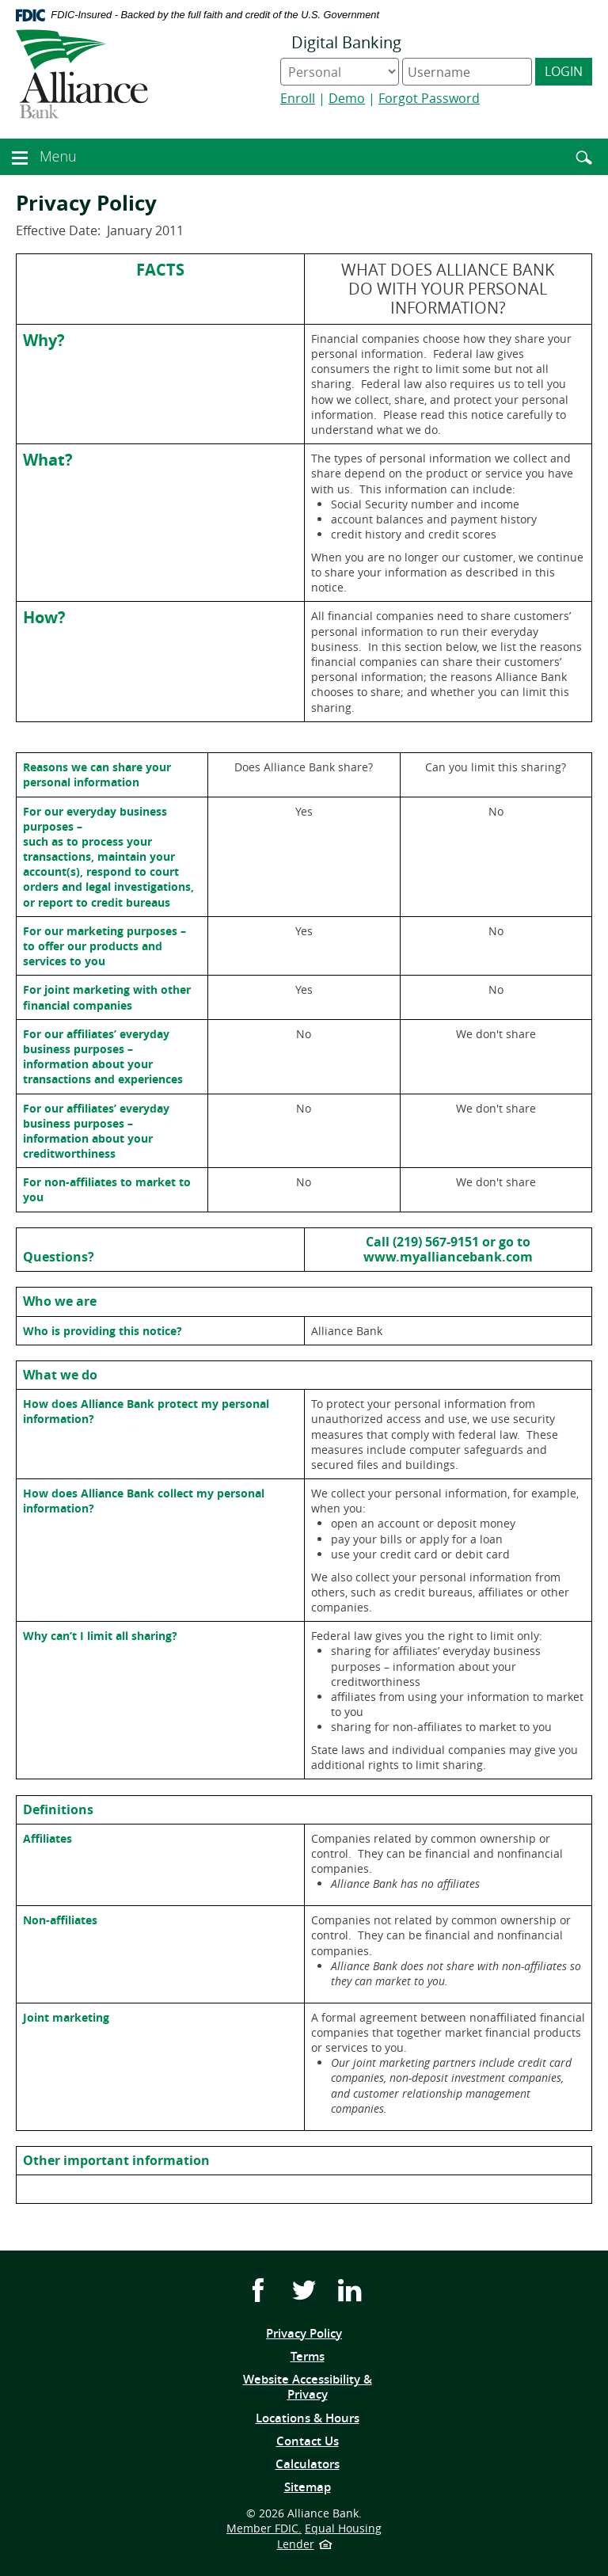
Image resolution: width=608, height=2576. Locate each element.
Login (564, 71)
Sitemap (307, 2487)
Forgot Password (429, 98)
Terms (331, 2357)
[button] (20, 155)
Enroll (297, 98)
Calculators (308, 2464)
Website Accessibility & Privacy (307, 2387)
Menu (60, 156)
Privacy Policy (304, 2333)
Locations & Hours (307, 2418)
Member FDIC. (264, 2528)
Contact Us (307, 2441)
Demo (347, 98)
